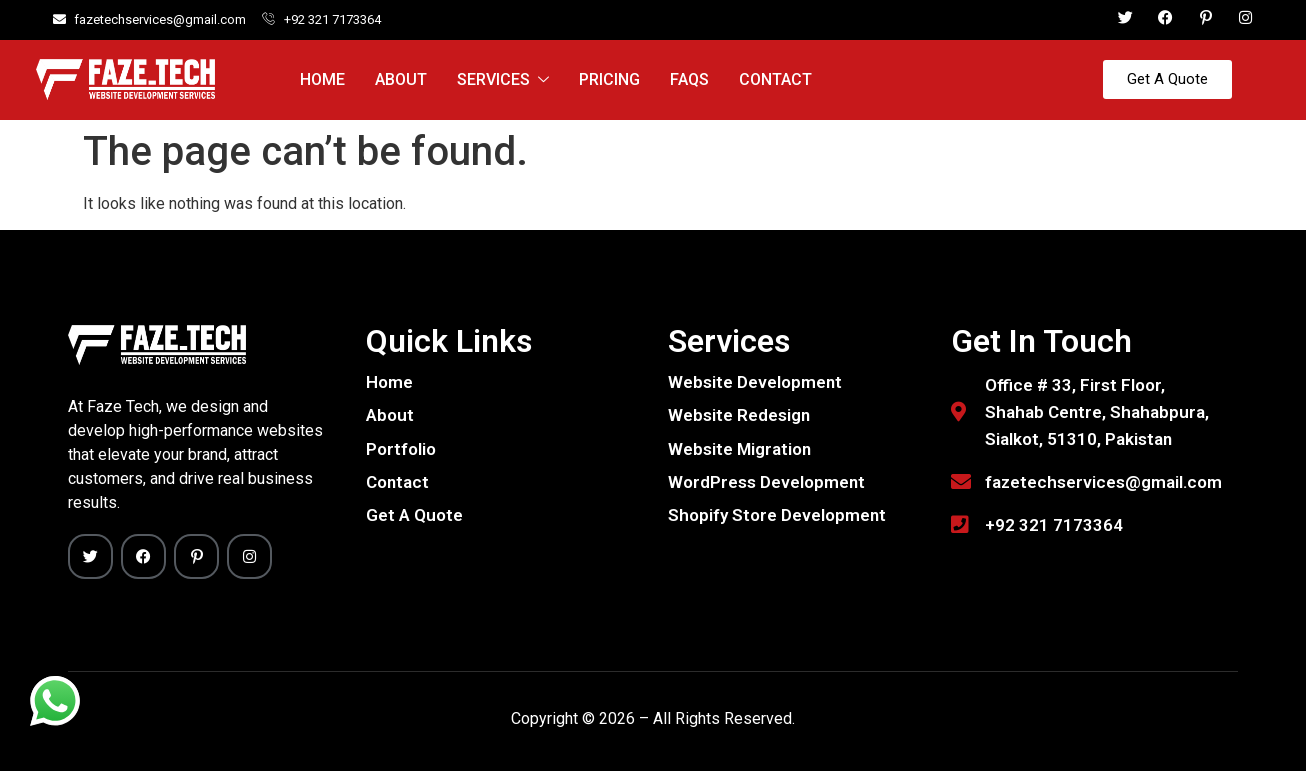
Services (503, 80)
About (401, 79)
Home (322, 79)
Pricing (609, 79)
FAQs (689, 79)
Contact (775, 79)
